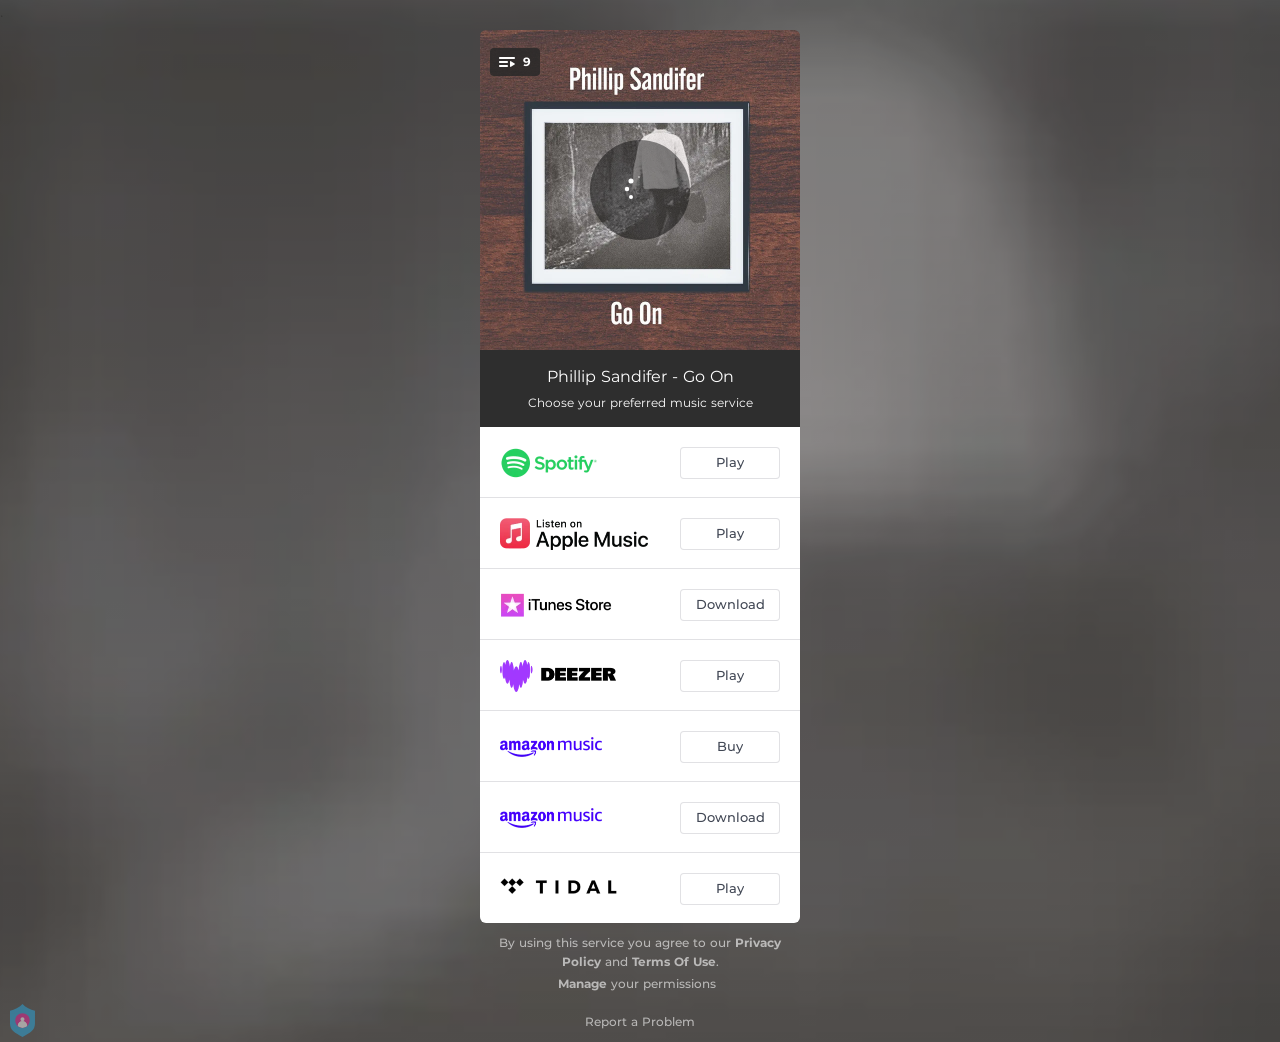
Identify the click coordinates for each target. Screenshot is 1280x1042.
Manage (582, 983)
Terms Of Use (674, 961)
